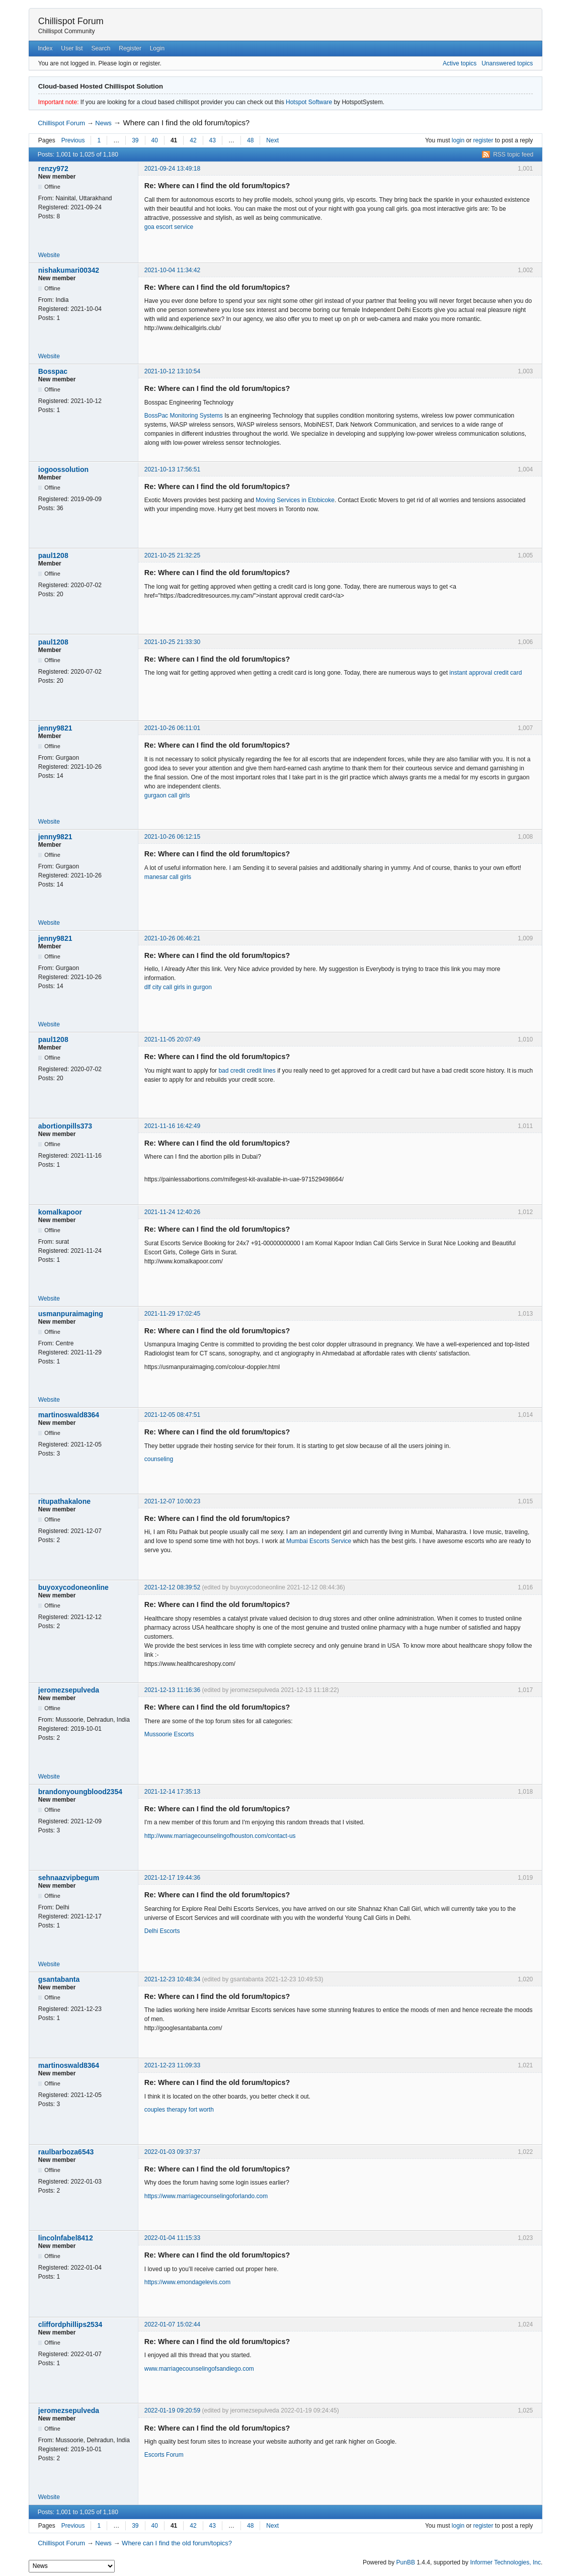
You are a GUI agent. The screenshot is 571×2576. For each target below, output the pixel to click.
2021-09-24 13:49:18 (172, 168)
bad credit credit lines (246, 1070)
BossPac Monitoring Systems (183, 415)
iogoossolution (63, 469)
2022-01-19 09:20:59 (172, 2410)
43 (212, 140)
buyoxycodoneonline (73, 1587)
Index (45, 48)
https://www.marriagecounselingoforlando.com (206, 2196)
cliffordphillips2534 (70, 2324)
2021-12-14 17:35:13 (172, 1791)
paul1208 (53, 555)
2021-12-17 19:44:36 (172, 1877)
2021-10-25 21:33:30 (172, 642)
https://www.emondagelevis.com (187, 2282)
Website (49, 255)
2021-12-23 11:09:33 (172, 2065)
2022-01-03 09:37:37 (172, 2151)
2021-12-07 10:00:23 (172, 1501)
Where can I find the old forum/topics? (186, 122)
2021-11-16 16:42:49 (172, 1126)
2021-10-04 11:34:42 (172, 270)
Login (157, 48)
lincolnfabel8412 (65, 2238)
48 (250, 140)
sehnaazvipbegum (68, 1878)
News (103, 123)
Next (272, 140)
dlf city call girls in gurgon (178, 987)
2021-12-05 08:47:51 (172, 1414)
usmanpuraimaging (70, 1314)
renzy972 (53, 169)
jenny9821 (55, 728)
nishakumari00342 (68, 270)
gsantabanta (58, 1979)
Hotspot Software (309, 102)
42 (193, 140)
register (483, 140)
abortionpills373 (65, 1126)
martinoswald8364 (68, 1415)
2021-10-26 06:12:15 (172, 836)
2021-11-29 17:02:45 (172, 1313)
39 (135, 140)
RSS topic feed (513, 154)
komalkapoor (60, 1212)
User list (72, 48)
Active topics (459, 63)
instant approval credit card (485, 672)
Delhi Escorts (162, 1931)
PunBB (405, 2562)
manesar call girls (167, 876)
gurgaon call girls (167, 795)
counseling (158, 1459)
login (458, 140)
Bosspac (52, 371)
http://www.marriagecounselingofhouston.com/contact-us (220, 1835)
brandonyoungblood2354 (80, 1792)
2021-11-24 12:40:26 (172, 1212)
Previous (73, 140)
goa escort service (168, 226)
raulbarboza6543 (66, 2152)
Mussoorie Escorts (169, 1734)
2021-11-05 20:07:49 (172, 1039)
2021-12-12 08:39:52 (172, 1587)
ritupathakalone (64, 1501)
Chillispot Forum (71, 21)
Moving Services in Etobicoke (295, 500)
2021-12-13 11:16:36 (172, 1690)
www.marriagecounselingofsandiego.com (199, 2368)
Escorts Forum (164, 2454)
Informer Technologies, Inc (505, 2562)
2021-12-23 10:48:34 (172, 1979)
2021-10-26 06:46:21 (172, 938)
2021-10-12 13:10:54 (172, 371)
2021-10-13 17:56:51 (172, 469)
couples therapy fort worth (179, 2109)
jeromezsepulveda (68, 1690)
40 (154, 140)
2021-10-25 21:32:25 (172, 555)
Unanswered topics (507, 63)
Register (130, 48)
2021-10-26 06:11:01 (172, 728)
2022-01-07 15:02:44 (172, 2324)
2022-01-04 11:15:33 (172, 2237)
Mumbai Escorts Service (318, 1541)
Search (100, 48)
